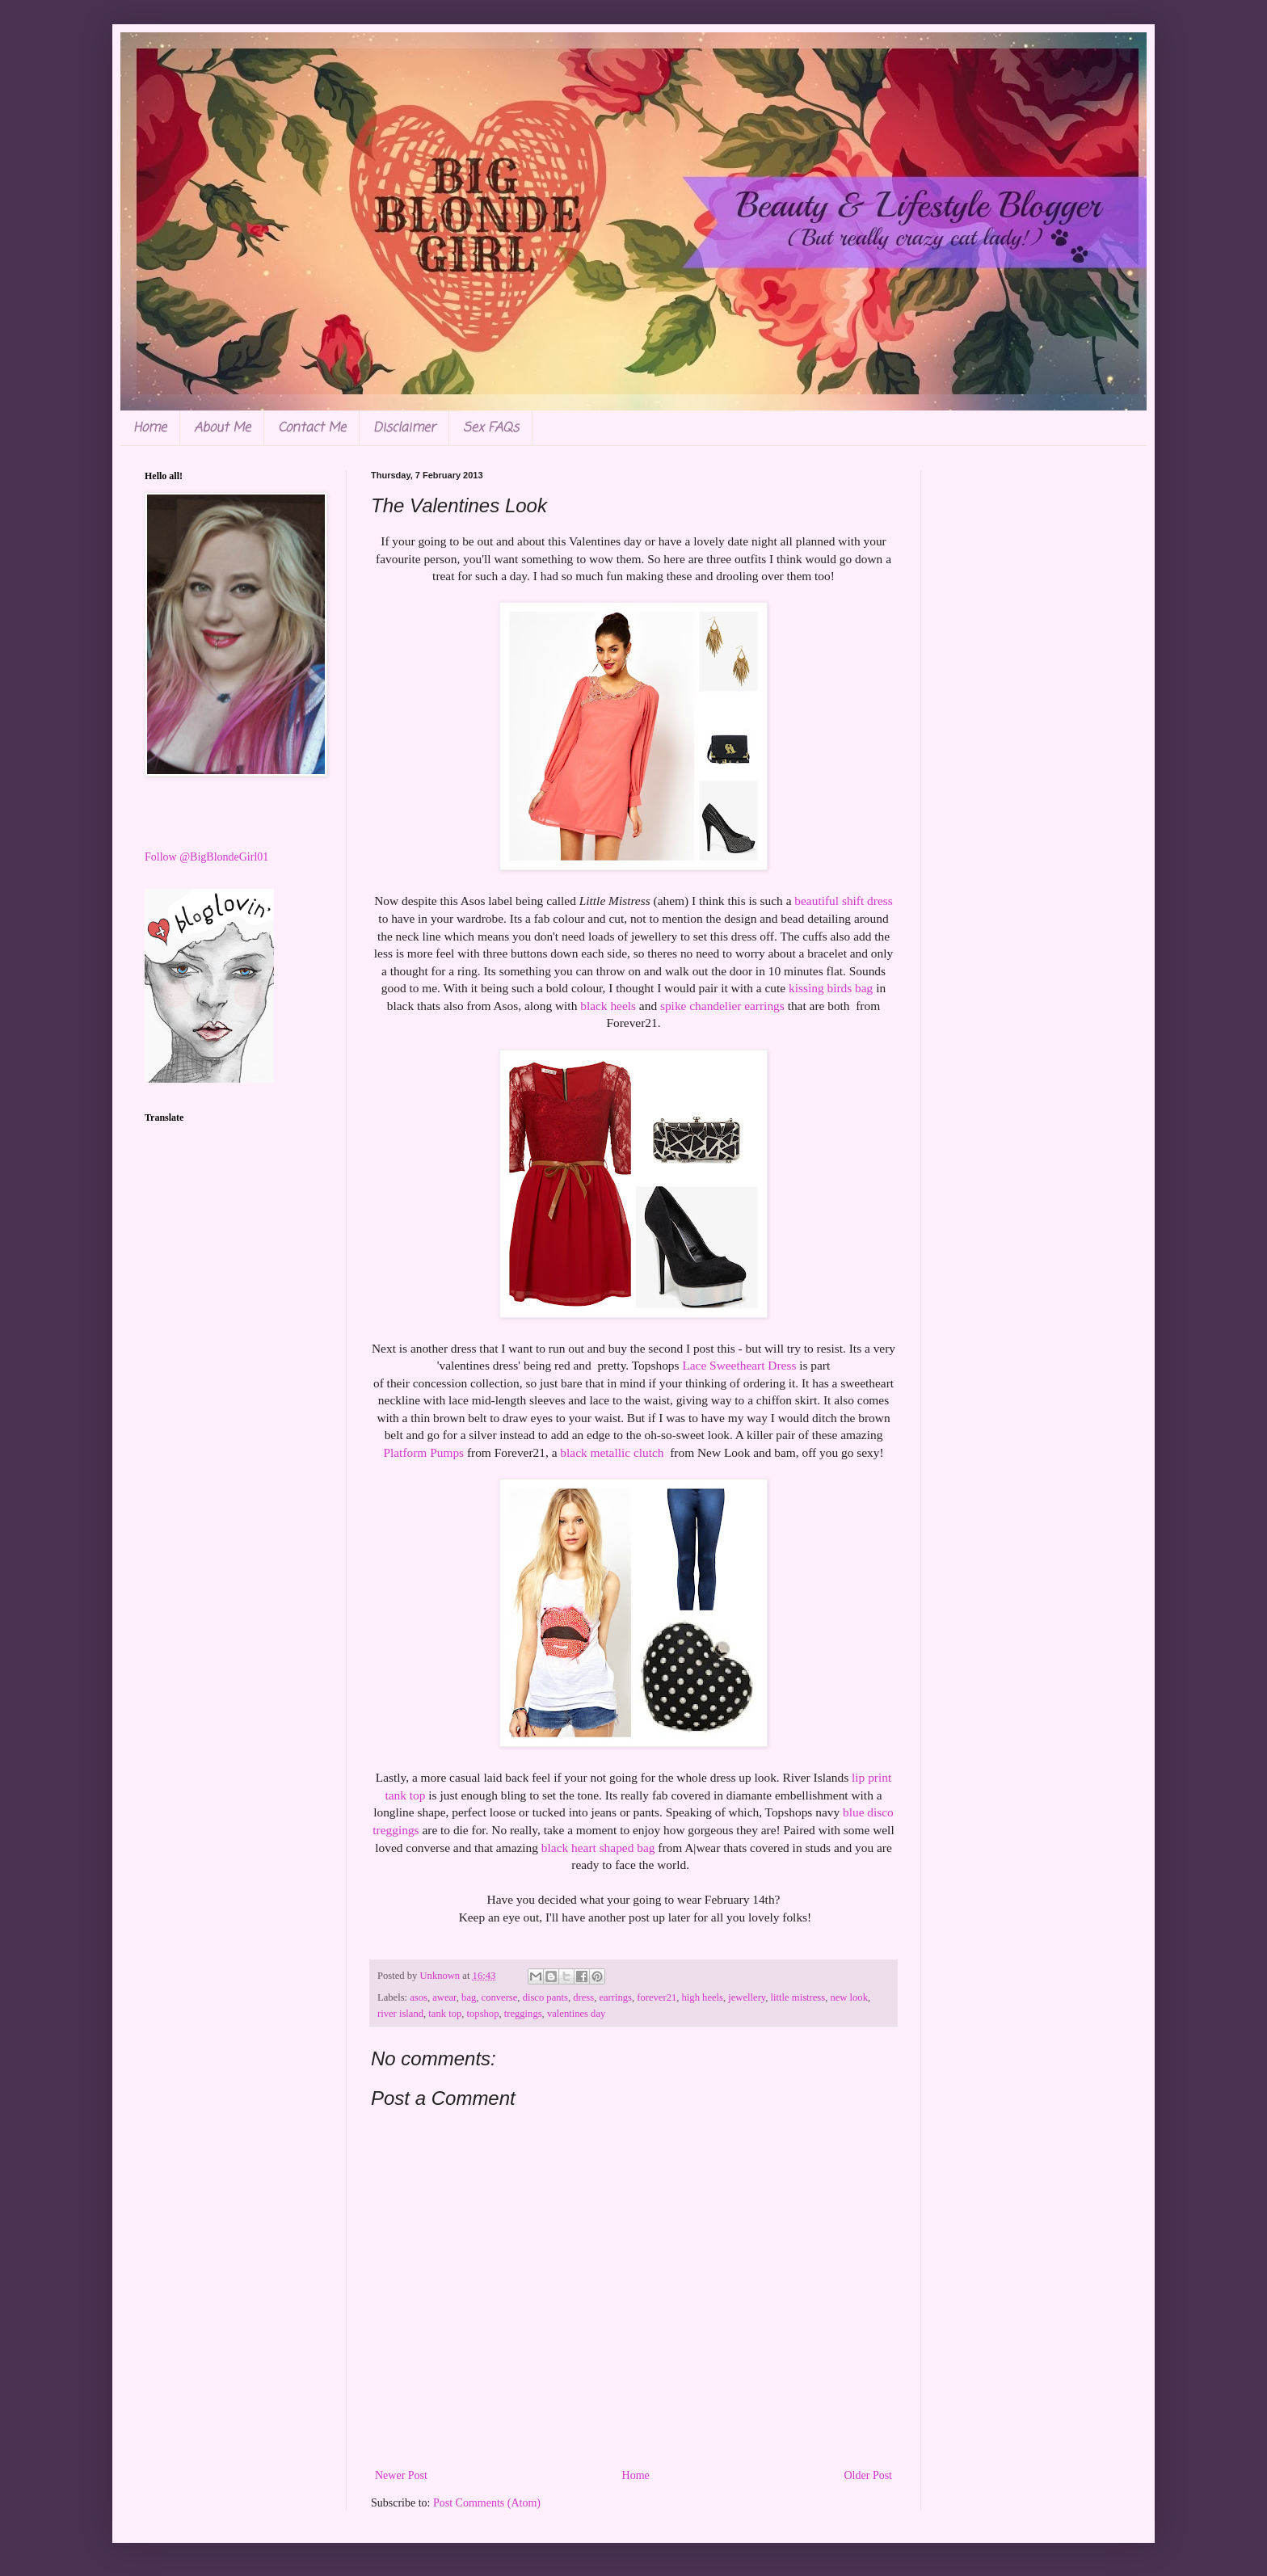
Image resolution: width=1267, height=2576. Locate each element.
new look (849, 1997)
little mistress (798, 1997)
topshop (483, 2013)
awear (444, 1997)
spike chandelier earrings (722, 1005)
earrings (615, 1997)
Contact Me (312, 428)
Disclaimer (404, 428)
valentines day (576, 2013)
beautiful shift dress (843, 900)
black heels (608, 1005)
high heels (702, 1997)
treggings (523, 2013)
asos (418, 1997)
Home (149, 428)
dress (583, 1997)
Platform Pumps (423, 1452)
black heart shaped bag (598, 1847)
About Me (222, 428)
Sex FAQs (491, 428)
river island (400, 2013)
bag (468, 1997)
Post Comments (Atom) (487, 2503)
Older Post (868, 2475)
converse (500, 1997)
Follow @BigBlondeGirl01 (206, 857)
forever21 (656, 1997)
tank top (444, 2013)
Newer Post (401, 2475)
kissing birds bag (832, 988)
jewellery (746, 1997)
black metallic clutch (613, 1452)
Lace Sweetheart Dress (740, 1365)
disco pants (545, 1997)
